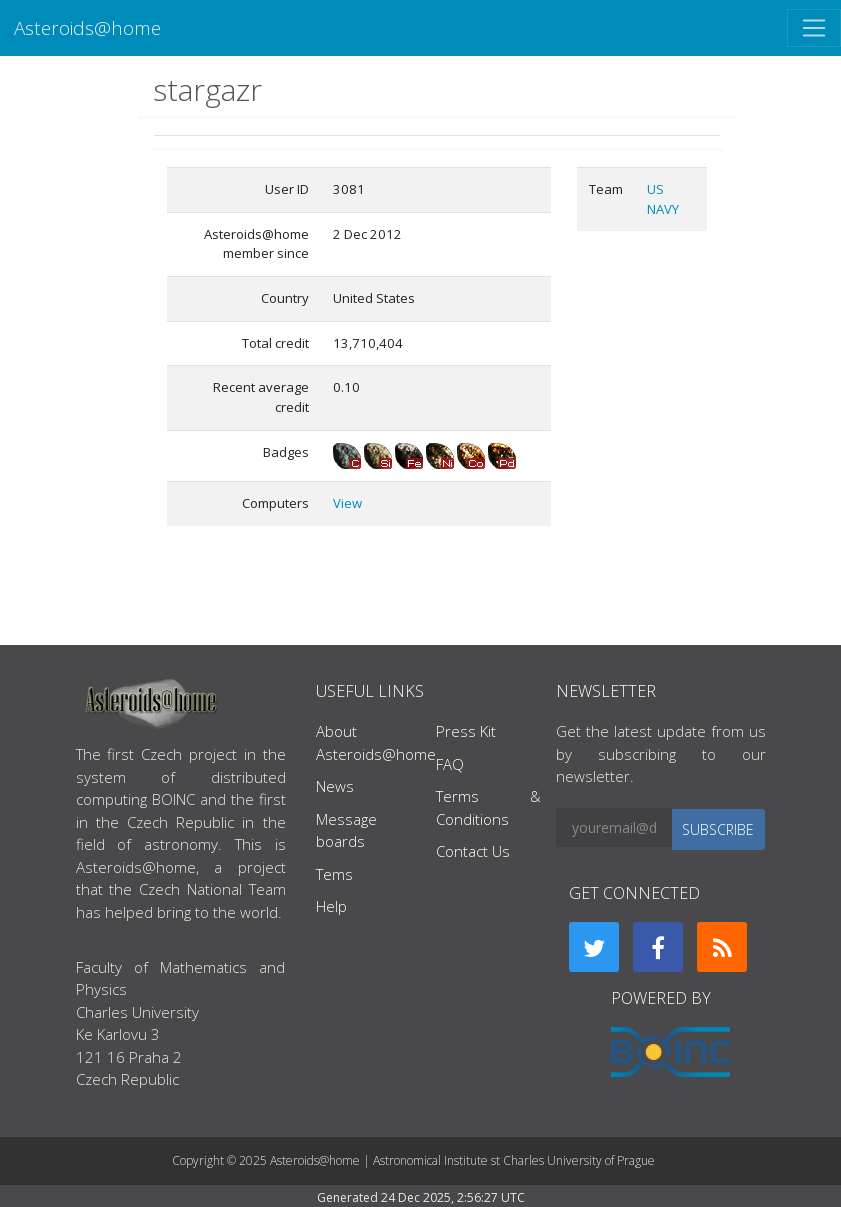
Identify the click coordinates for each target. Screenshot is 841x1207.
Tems (334, 874)
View (347, 503)
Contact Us (473, 851)
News (335, 786)
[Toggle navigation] (814, 28)
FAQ (450, 764)
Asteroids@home (87, 27)
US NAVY (663, 199)
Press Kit (466, 731)
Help (331, 906)
